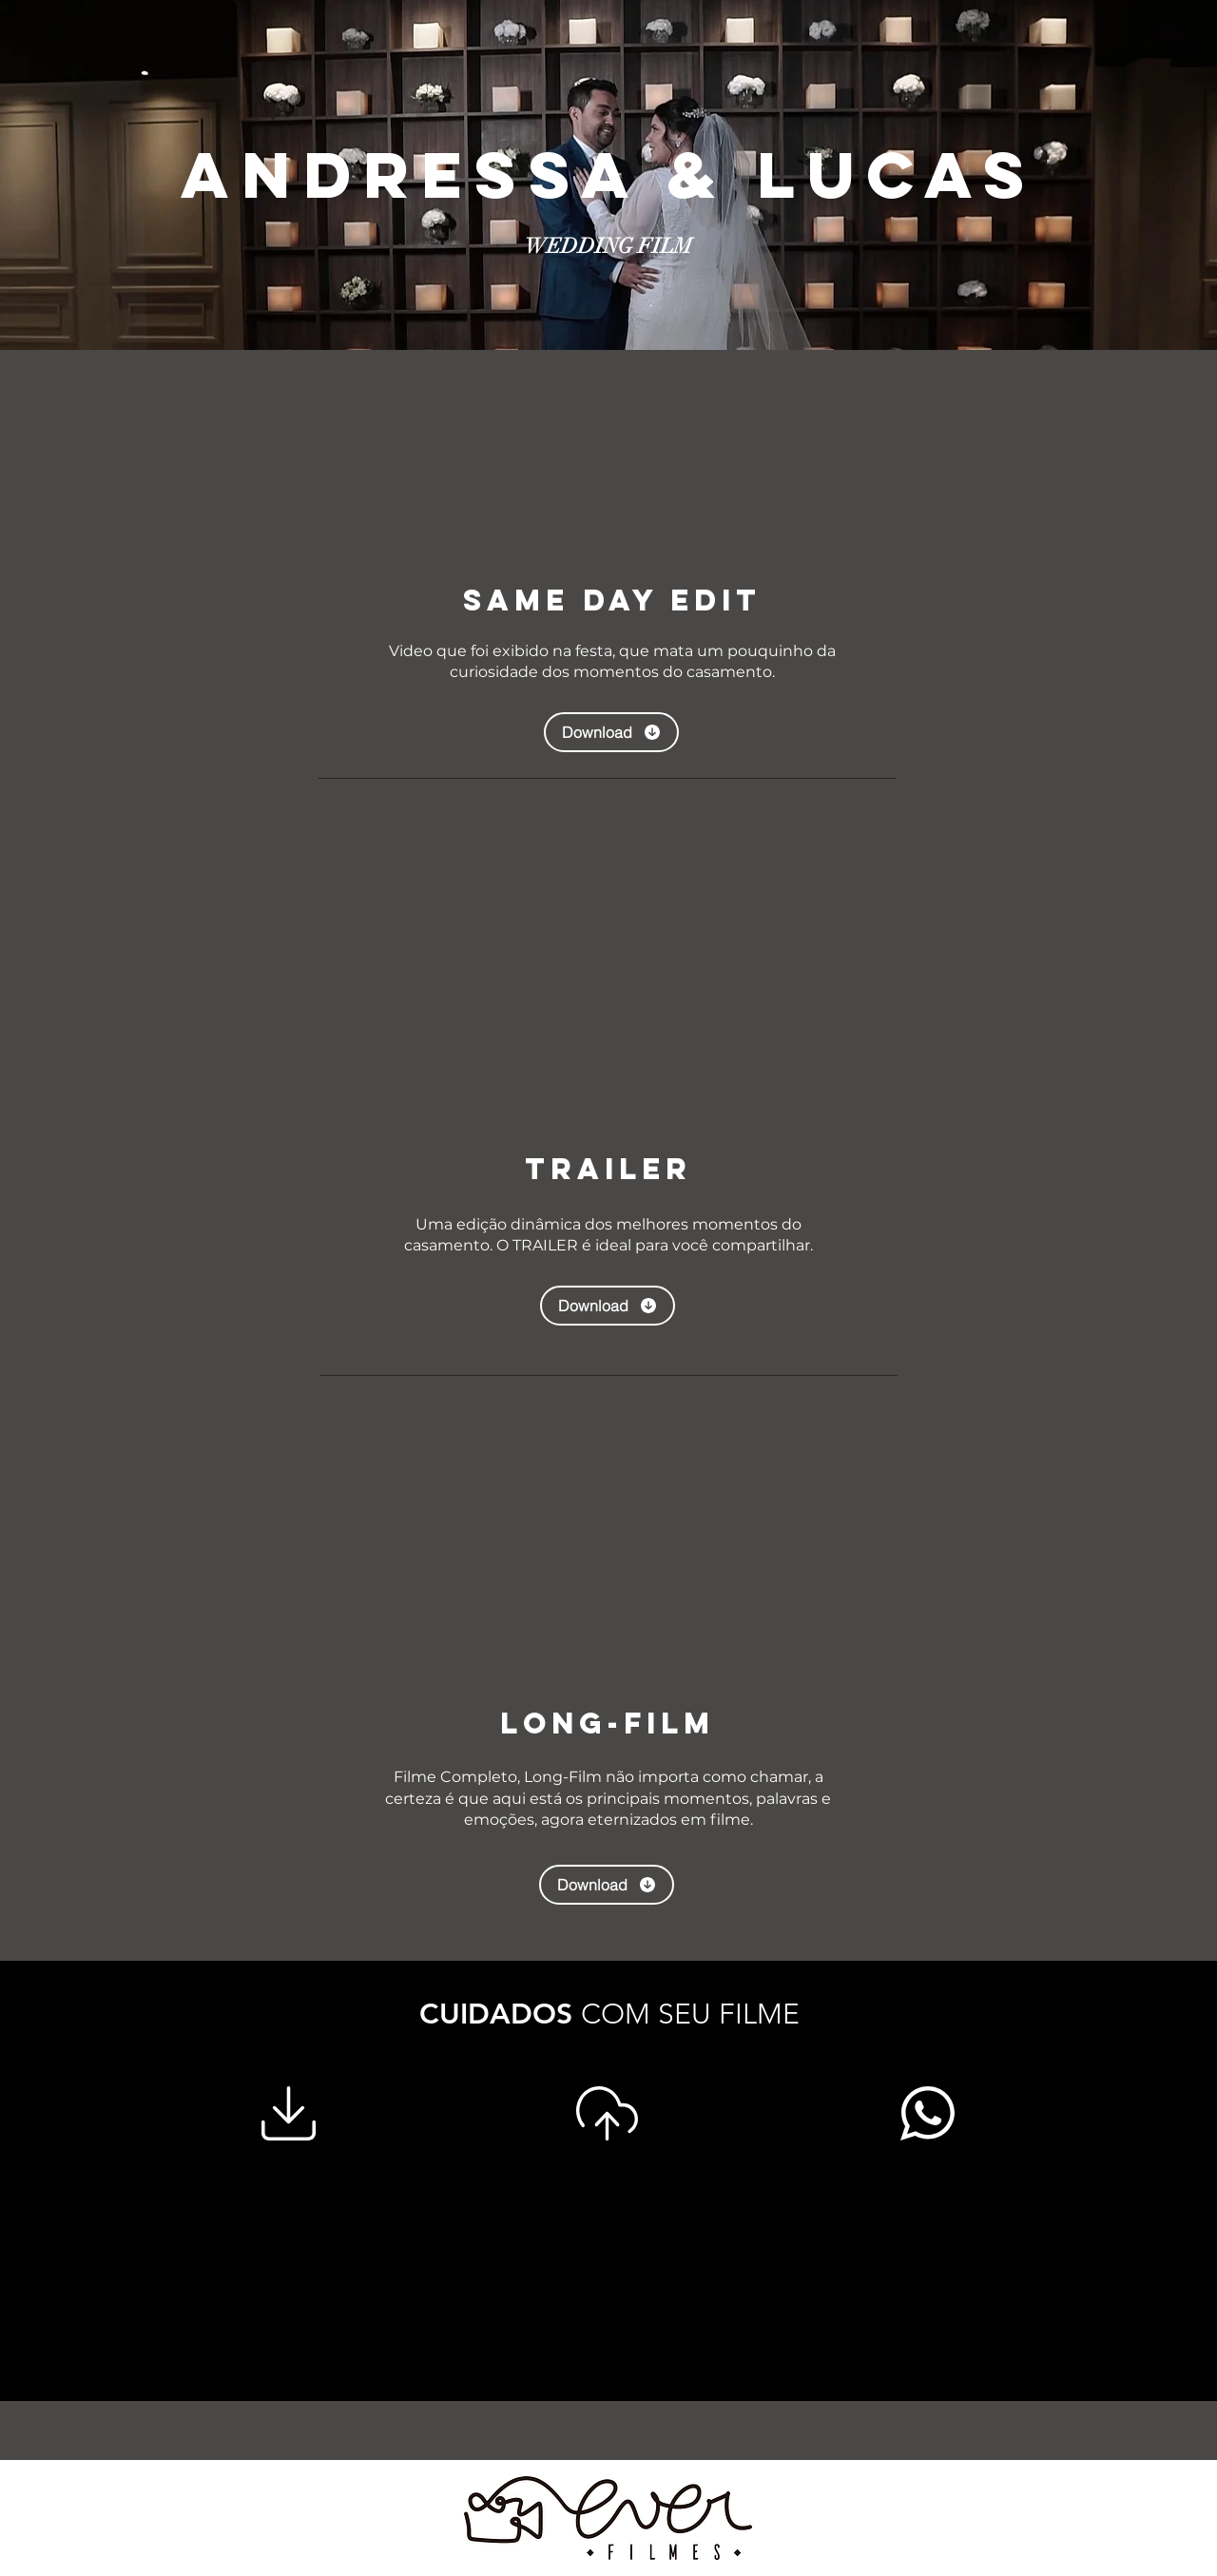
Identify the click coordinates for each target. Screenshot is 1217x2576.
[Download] (611, 732)
